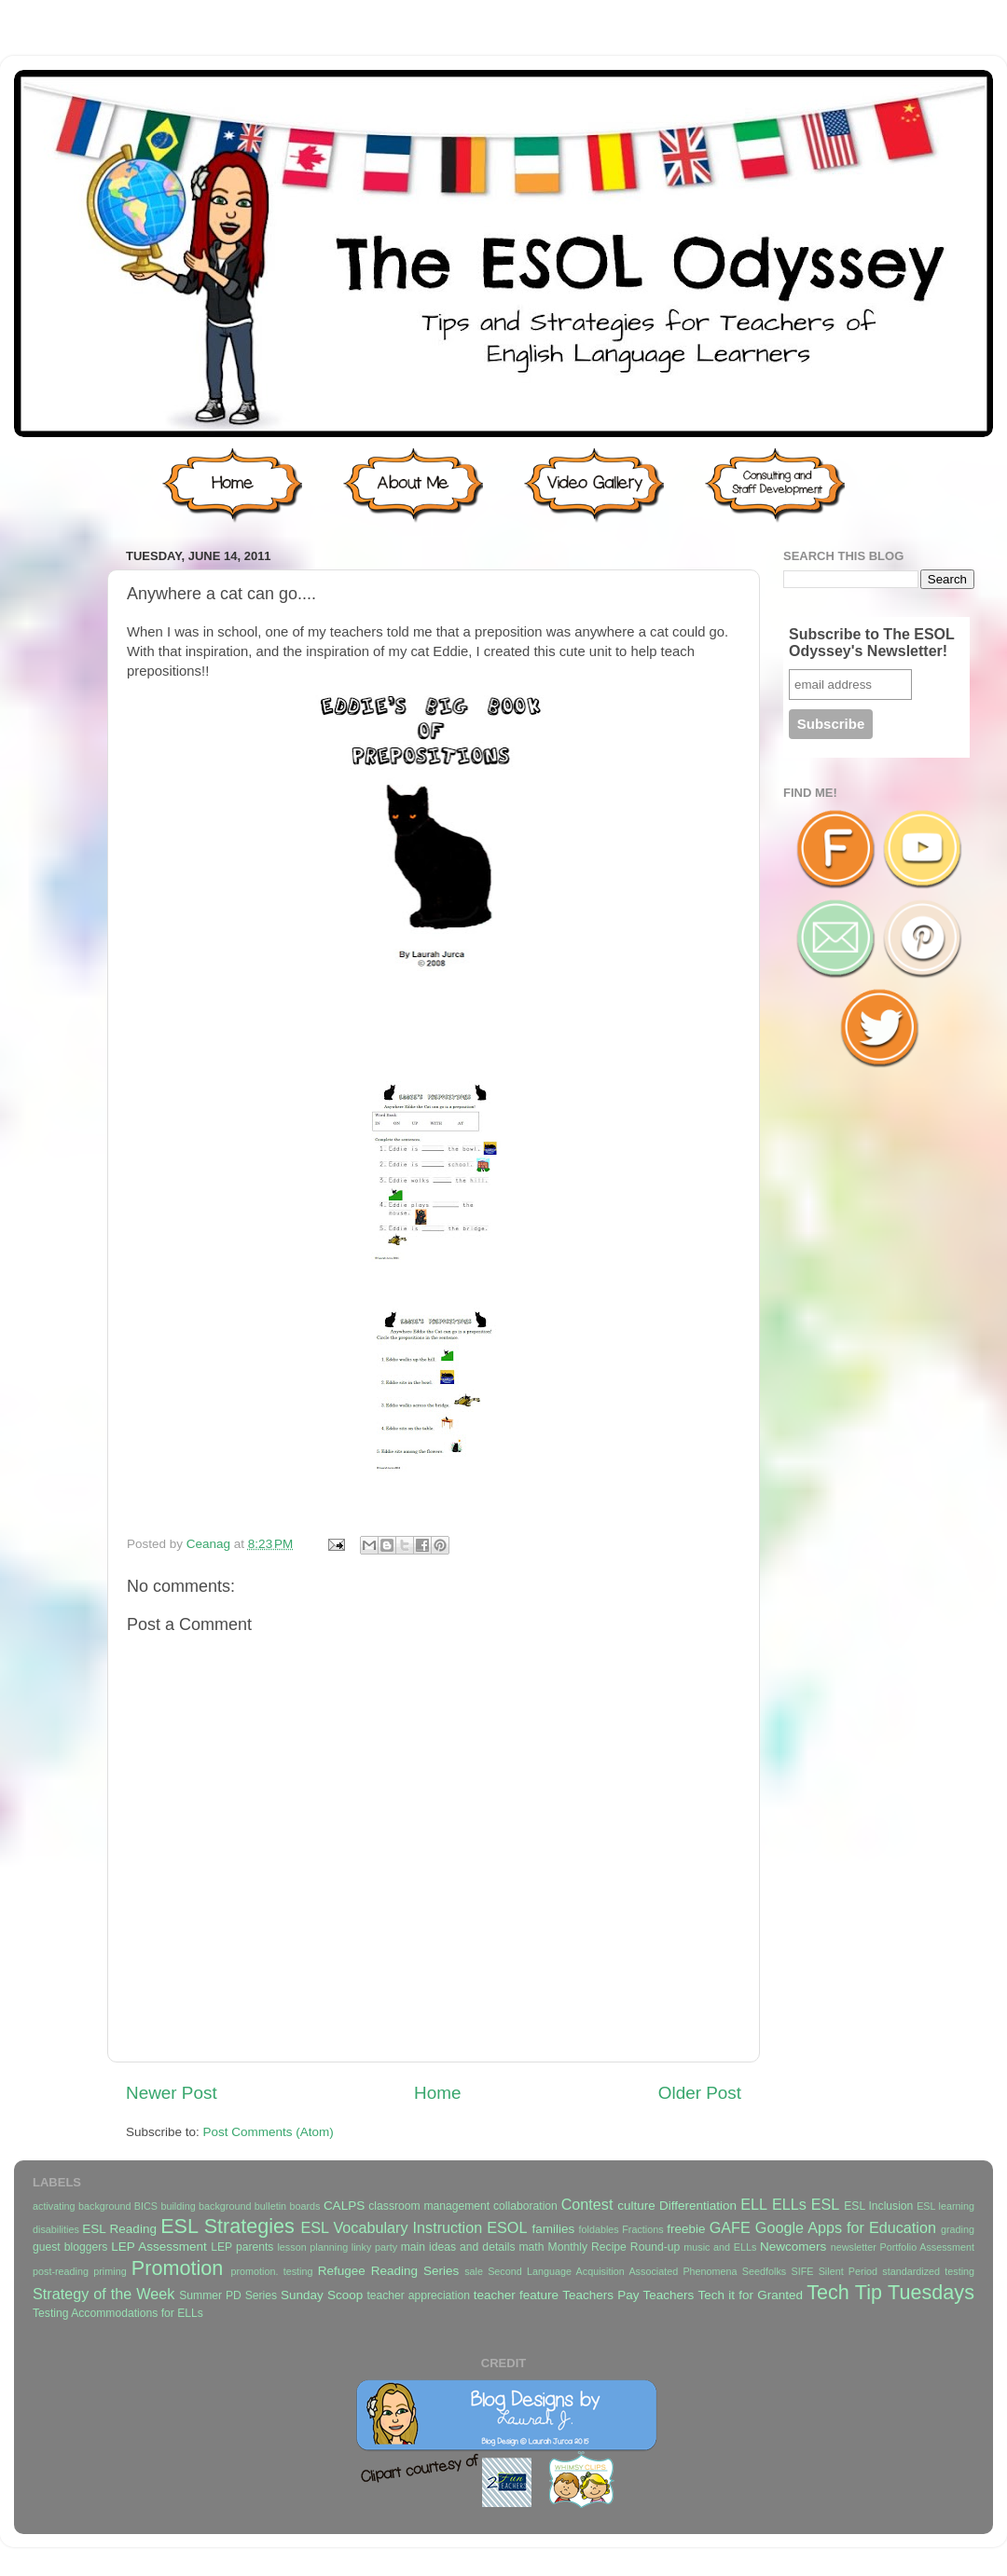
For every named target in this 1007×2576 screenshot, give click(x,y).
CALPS (344, 2206)
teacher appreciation (417, 2295)
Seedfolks (764, 2271)
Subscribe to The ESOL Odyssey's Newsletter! (872, 642)
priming (109, 2271)
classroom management (429, 2206)
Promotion (177, 2268)
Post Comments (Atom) (268, 2132)
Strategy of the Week (103, 2293)
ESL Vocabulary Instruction (391, 2227)
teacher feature (516, 2295)
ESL (825, 2204)
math (532, 2247)
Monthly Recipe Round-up (614, 2247)
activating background (82, 2206)
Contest (587, 2204)
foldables (599, 2229)
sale (473, 2271)
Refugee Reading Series (388, 2271)
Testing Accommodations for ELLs (118, 2313)
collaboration (525, 2206)
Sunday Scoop (322, 2295)
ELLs (789, 2204)
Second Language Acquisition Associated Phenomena (612, 2271)
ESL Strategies (227, 2226)
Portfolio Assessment (927, 2247)
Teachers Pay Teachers (628, 2295)
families (552, 2229)
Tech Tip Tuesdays (890, 2292)
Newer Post (171, 2093)
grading (957, 2229)
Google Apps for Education (845, 2227)
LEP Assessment (158, 2247)
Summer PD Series (228, 2295)
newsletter (853, 2247)
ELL (753, 2204)
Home (437, 2093)
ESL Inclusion (878, 2206)
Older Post (699, 2093)
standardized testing (928, 2271)
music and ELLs (719, 2247)
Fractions (642, 2229)
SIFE (802, 2271)
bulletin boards (288, 2206)
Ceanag (210, 1544)
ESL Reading (119, 2229)
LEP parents (242, 2247)
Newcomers (793, 2247)
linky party (374, 2247)
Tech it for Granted (749, 2295)
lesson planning (312, 2247)
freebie (686, 2229)
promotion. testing (271, 2271)
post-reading (61, 2271)
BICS (146, 2206)
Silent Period (848, 2271)
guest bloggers (70, 2247)
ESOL (507, 2227)
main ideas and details (458, 2247)
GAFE (730, 2227)
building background (205, 2206)
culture (636, 2206)
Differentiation (698, 2206)
